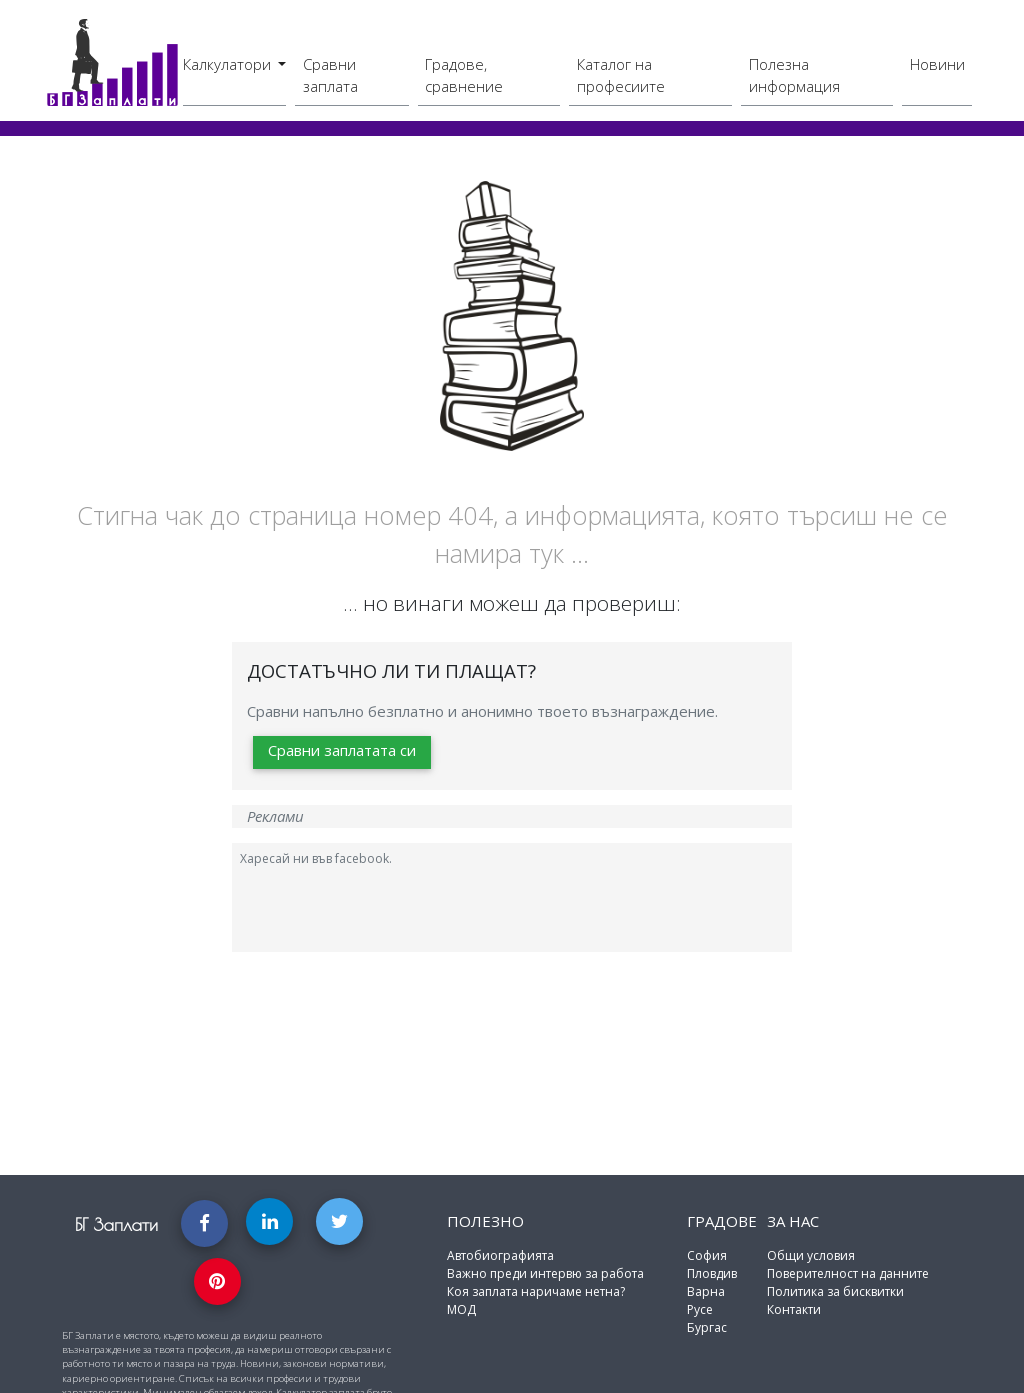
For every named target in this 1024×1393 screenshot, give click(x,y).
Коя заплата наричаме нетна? (536, 1291)
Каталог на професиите (621, 75)
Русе (700, 1309)
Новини (937, 63)
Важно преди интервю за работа (545, 1273)
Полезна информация (794, 75)
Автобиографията (500, 1255)
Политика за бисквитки (835, 1291)
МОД (461, 1309)
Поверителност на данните (848, 1273)
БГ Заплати (116, 1224)
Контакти (794, 1309)
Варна (706, 1291)
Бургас (707, 1327)
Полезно (485, 1221)
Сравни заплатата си (342, 750)
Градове (722, 1221)
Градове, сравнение (464, 75)
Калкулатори (229, 63)
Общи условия (811, 1255)
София (707, 1255)
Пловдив (712, 1273)
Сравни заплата (330, 75)
